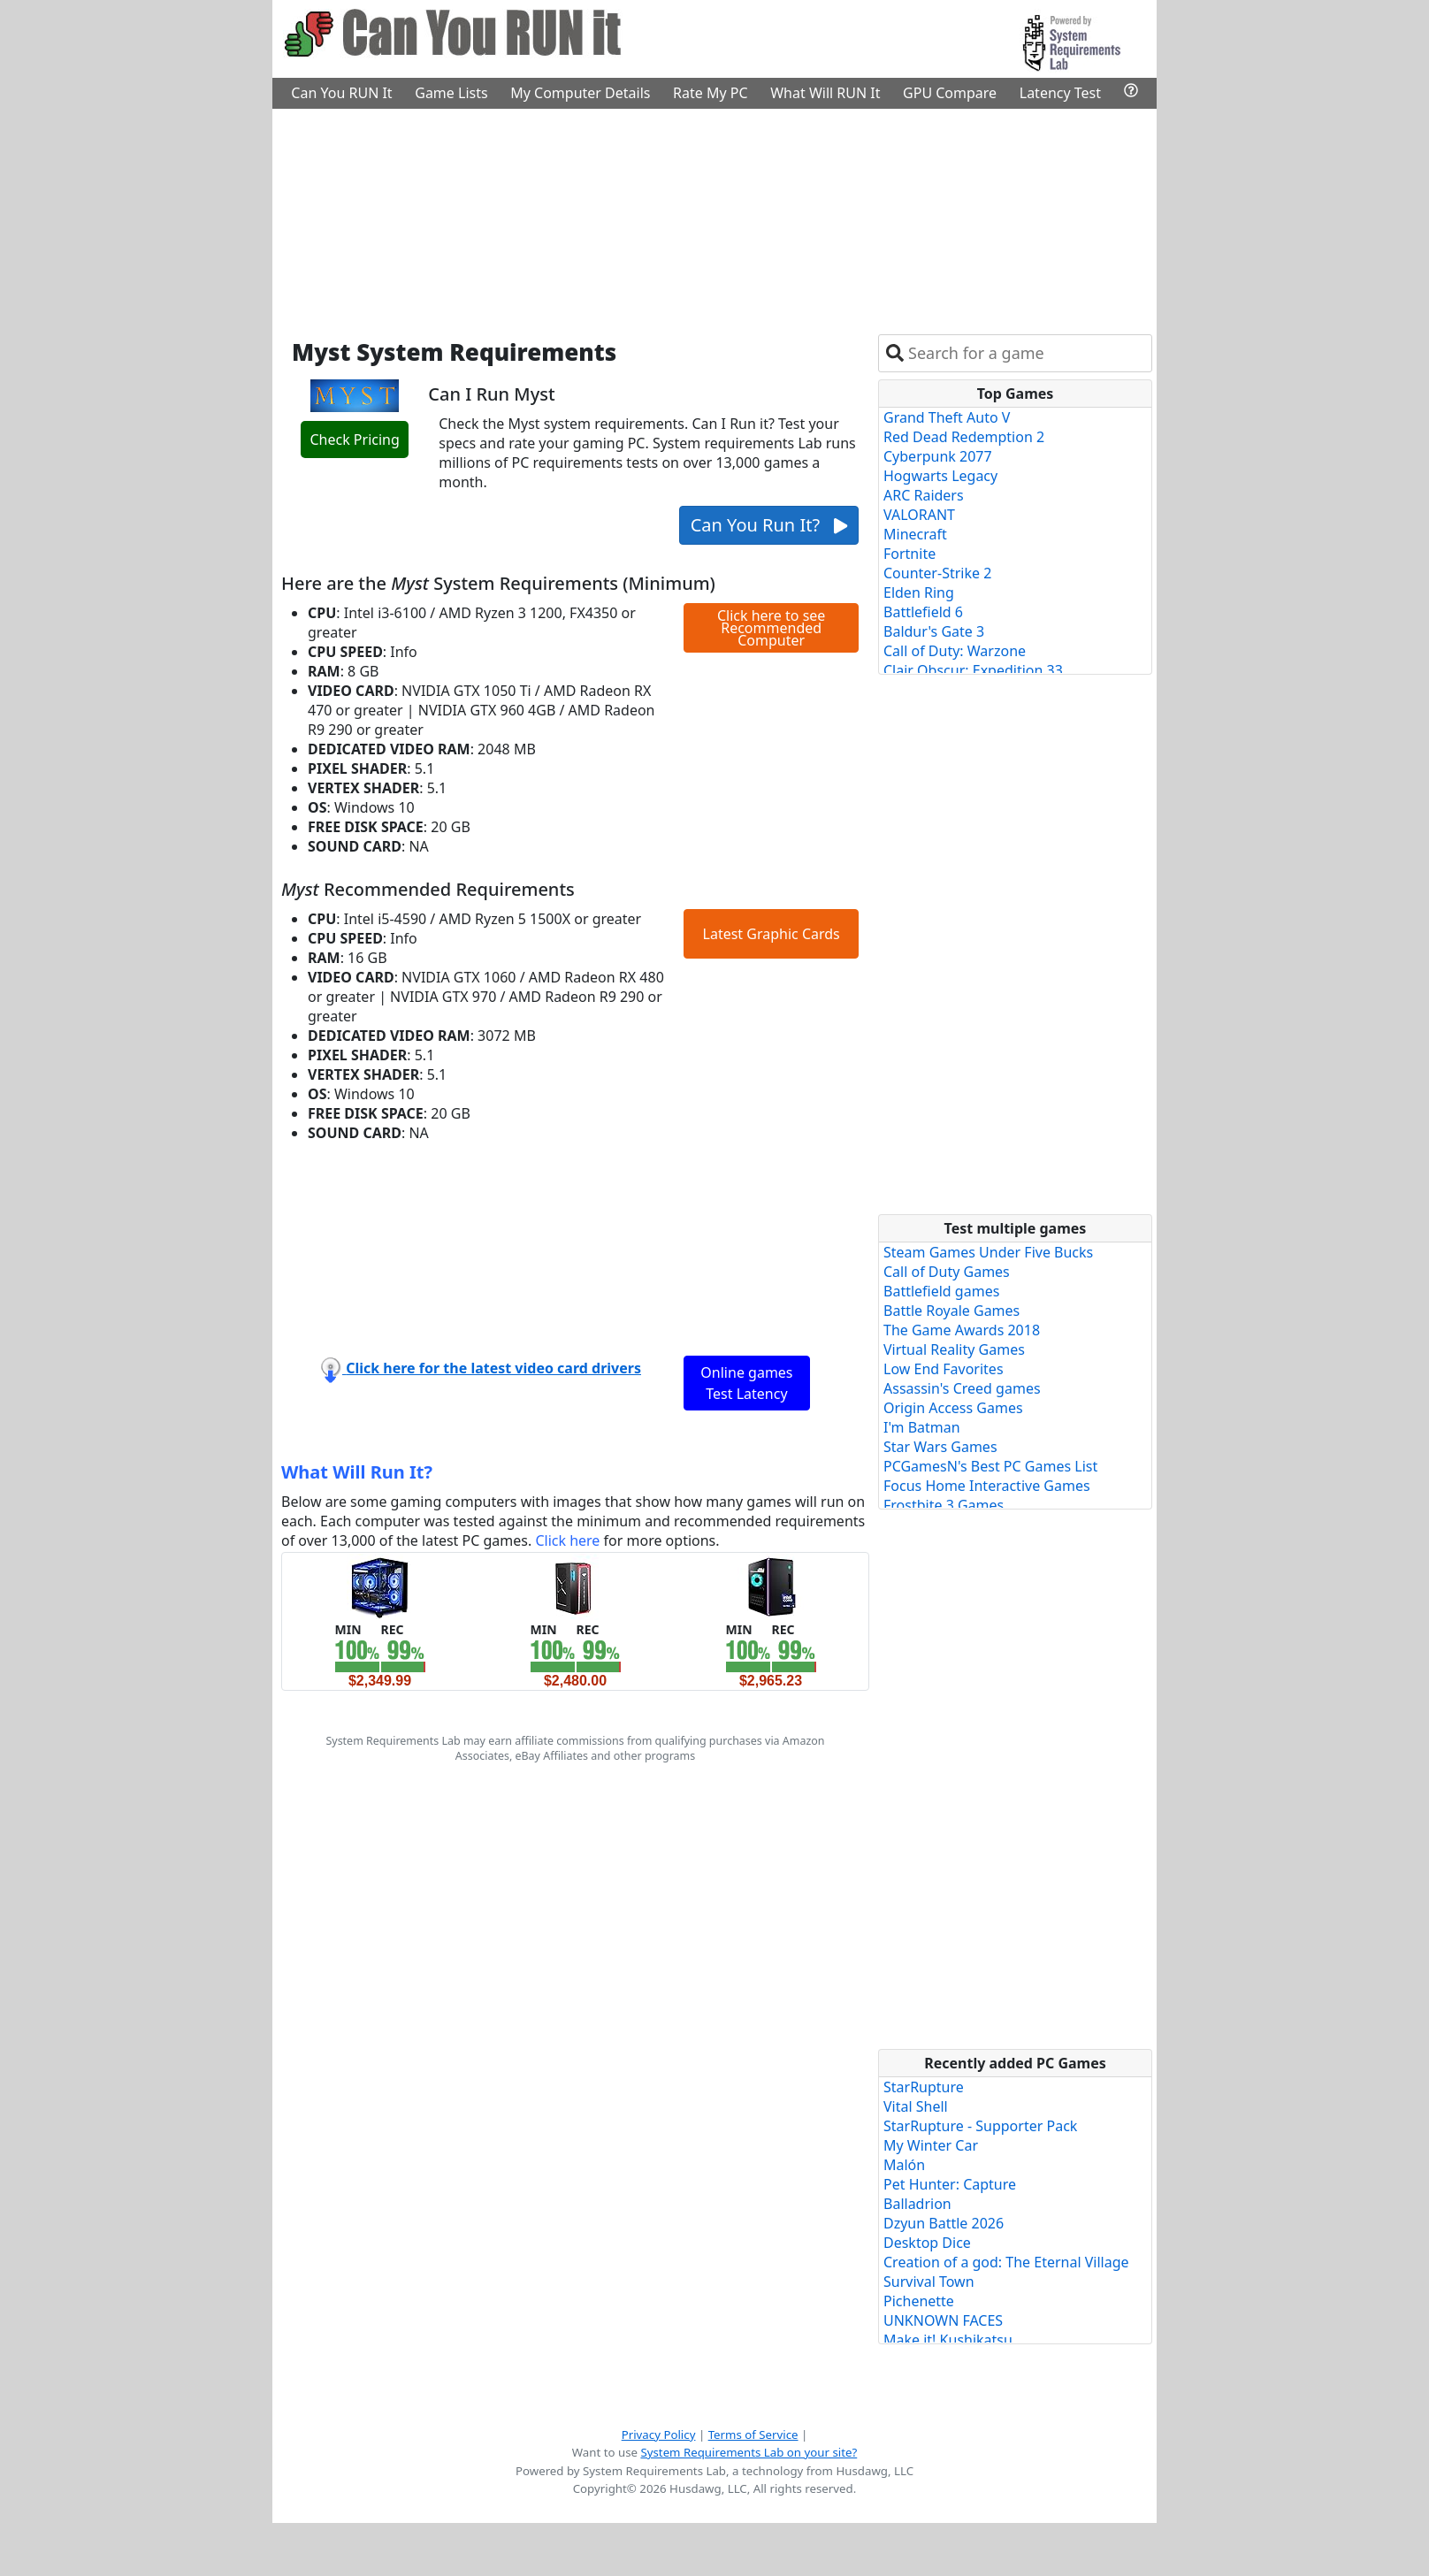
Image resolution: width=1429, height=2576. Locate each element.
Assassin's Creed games (962, 1388)
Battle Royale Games (951, 1310)
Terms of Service (753, 2434)
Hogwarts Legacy (940, 475)
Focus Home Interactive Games (986, 1485)
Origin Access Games (953, 1408)
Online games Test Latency (746, 1383)
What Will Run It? (356, 1472)
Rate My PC (710, 93)
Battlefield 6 (923, 612)
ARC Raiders (923, 495)
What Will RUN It (825, 93)
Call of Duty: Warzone (954, 651)
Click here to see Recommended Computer (771, 628)
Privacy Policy (659, 2434)
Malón (904, 2165)
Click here (567, 1540)
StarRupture (923, 2087)
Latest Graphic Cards (771, 934)
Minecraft (915, 534)
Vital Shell (915, 2106)
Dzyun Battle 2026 (943, 2223)
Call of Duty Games (946, 1271)
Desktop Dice (927, 2242)
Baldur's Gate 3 (933, 631)
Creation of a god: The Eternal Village (1006, 2262)
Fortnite (909, 553)
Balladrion (917, 2203)
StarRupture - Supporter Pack (980, 2126)
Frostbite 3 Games (943, 1505)
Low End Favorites (943, 1369)
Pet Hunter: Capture (949, 2184)
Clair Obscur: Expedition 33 (973, 670)
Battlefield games (941, 1291)
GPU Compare (950, 93)
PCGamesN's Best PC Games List (990, 1466)
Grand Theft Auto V (946, 417)
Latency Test (1060, 93)
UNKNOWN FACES (943, 2320)
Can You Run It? (769, 525)
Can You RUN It (341, 93)
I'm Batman (921, 1427)
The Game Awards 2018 (961, 1330)
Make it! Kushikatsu (948, 2340)
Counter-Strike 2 (937, 573)
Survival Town (928, 2281)
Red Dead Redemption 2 (963, 437)
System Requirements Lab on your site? (748, 2452)
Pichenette (918, 2301)
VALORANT (919, 514)
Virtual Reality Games (954, 1349)
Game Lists (451, 93)
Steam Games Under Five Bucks (988, 1252)
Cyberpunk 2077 (937, 456)
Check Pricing (354, 439)
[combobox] (1026, 353)
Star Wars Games (940, 1446)
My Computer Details (580, 93)
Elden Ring (918, 592)
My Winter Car (930, 2145)
